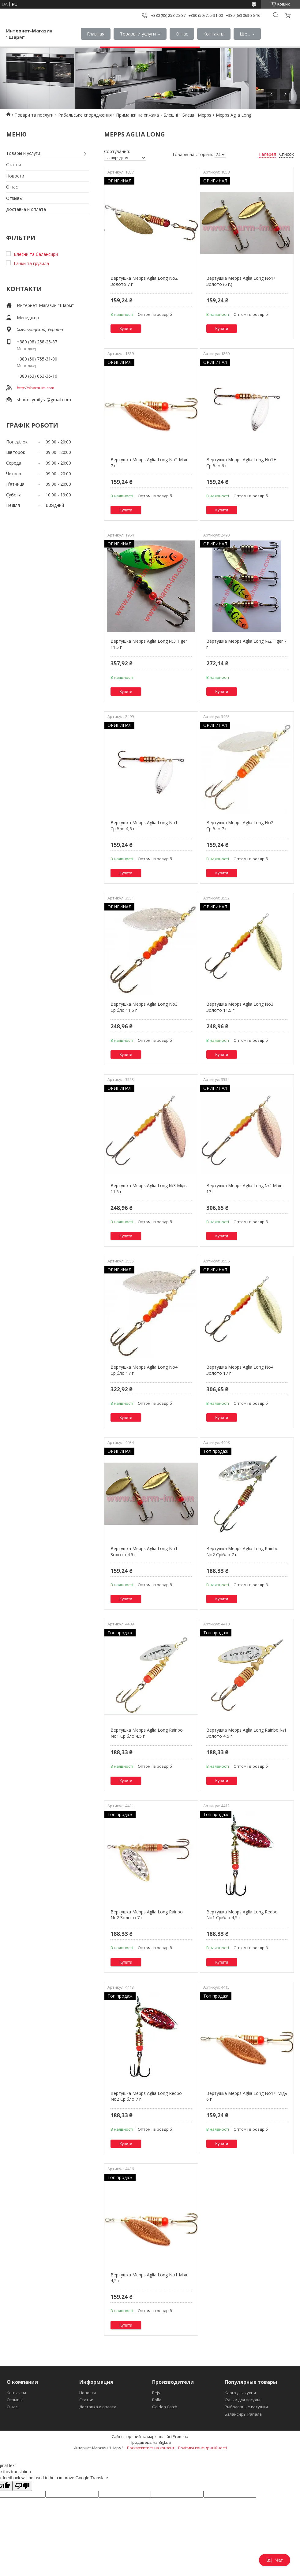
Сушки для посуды (242, 2399)
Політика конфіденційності (202, 2448)
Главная (95, 34)
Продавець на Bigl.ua (150, 2442)
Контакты (213, 34)
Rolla (156, 2399)
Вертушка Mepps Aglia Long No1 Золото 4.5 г (144, 1551)
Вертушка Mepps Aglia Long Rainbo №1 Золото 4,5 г (246, 1733)
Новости (15, 176)
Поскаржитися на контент (150, 2448)
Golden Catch (164, 2407)
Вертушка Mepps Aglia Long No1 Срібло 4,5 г (144, 826)
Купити (125, 328)
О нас (182, 34)
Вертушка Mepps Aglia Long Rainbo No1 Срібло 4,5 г (147, 1733)
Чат (274, 2560)
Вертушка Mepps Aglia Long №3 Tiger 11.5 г (149, 644)
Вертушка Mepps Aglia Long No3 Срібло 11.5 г (144, 1007)
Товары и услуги (138, 34)
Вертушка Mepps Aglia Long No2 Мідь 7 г (150, 463)
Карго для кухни (240, 2392)
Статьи (13, 164)
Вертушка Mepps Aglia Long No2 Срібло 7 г (239, 826)
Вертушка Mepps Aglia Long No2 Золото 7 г (144, 281)
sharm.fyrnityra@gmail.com (44, 399)
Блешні (170, 115)
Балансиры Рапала (243, 2414)
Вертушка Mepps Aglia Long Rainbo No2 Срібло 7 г (242, 1551)
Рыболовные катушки (246, 2407)
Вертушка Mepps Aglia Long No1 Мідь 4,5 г (150, 2278)
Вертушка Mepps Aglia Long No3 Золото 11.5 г (239, 1007)
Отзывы (14, 198)
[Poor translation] (22, 2486)
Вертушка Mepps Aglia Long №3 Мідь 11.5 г (149, 1189)
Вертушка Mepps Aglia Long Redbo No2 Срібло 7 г (146, 2096)
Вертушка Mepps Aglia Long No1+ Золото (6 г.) (241, 281)
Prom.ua (180, 2436)
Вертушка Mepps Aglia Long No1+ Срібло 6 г (241, 463)
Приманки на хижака (137, 115)
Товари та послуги (34, 115)
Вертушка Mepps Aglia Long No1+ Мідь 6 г (246, 2096)
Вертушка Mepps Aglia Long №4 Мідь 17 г (244, 1189)
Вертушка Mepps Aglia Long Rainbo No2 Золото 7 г (147, 1915)
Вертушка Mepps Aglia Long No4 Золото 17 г (239, 1370)
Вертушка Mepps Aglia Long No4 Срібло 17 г (144, 1370)
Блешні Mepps (196, 115)
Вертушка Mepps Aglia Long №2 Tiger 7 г (246, 644)
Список (286, 154)
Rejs (156, 2392)
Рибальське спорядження (85, 115)
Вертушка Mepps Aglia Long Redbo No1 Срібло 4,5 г (242, 1915)
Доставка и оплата (26, 209)
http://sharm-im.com (35, 388)
